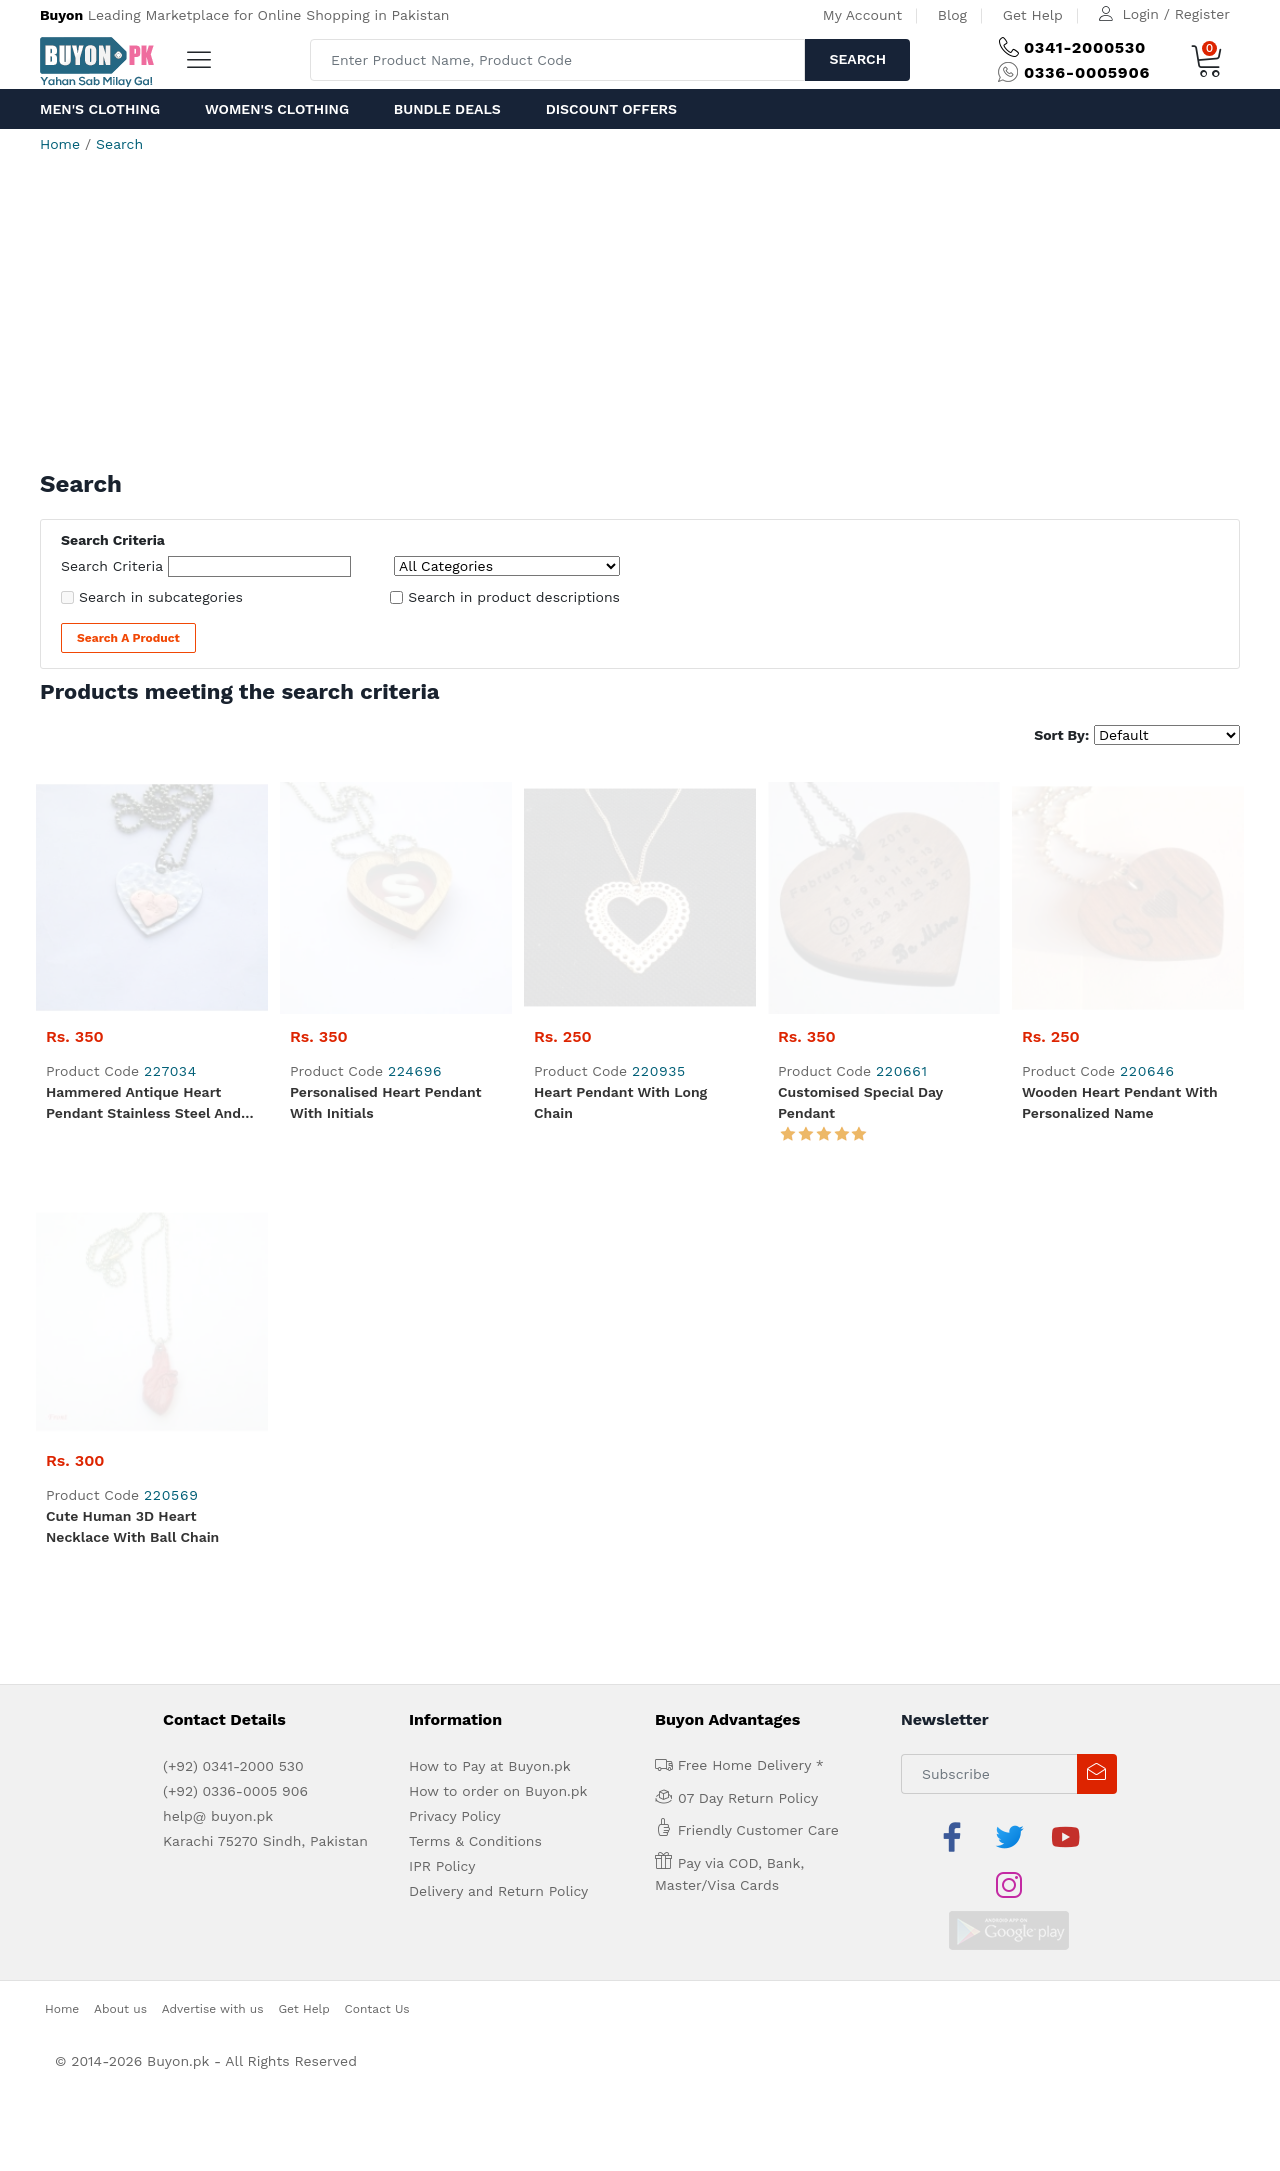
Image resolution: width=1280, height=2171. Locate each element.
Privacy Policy (455, 1352)
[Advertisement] (640, 320)
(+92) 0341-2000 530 (233, 1302)
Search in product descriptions (514, 597)
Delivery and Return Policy (498, 1427)
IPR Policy (442, 1402)
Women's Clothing (277, 109)
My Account (862, 15)
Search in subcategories (161, 597)
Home (60, 144)
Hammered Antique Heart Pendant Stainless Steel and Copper (143, 872)
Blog (952, 15)
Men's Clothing (100, 109)
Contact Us (377, 1496)
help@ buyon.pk (218, 1352)
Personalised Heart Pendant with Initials (386, 870)
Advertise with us (213, 1496)
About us (120, 1496)
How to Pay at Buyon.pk (490, 1302)
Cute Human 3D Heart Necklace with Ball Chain (132, 1062)
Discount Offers (611, 109)
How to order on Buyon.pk (498, 1327)
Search (857, 59)
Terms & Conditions (475, 1377)
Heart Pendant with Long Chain (620, 870)
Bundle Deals (447, 109)
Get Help (1033, 15)
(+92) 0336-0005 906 (235, 1327)
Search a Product (128, 638)
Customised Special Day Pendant (860, 870)
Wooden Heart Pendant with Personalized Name (1120, 870)
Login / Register (1176, 14)
